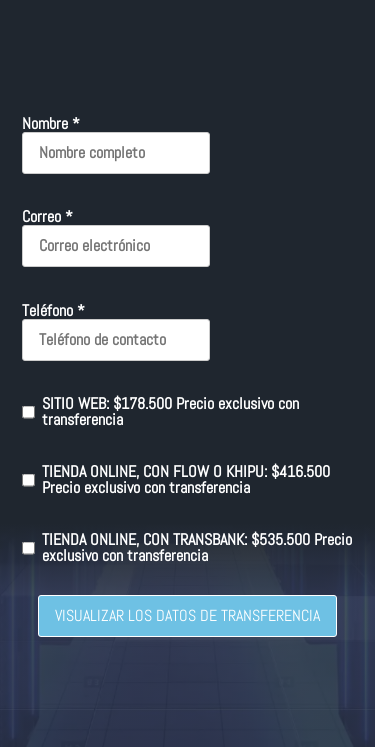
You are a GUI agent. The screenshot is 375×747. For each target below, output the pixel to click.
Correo (47, 217)
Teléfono (53, 311)
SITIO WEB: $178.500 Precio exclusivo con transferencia (160, 412)
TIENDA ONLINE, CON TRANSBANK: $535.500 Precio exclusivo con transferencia (187, 548)
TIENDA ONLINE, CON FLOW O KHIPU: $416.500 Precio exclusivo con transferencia (176, 480)
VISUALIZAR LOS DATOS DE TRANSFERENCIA (187, 615)
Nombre (51, 124)
